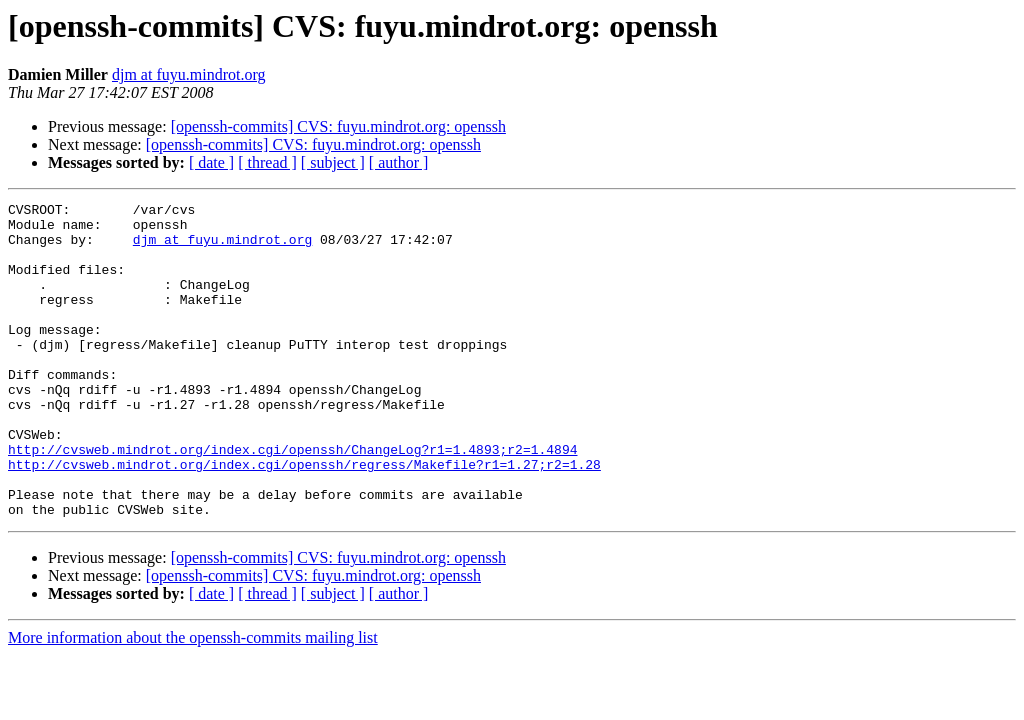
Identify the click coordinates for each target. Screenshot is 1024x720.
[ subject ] (333, 162)
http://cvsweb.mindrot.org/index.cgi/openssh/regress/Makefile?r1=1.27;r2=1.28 (304, 518)
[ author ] (399, 162)
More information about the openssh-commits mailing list (193, 700)
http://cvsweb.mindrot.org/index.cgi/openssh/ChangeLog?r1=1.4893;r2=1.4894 (292, 500)
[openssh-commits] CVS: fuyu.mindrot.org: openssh (338, 126)
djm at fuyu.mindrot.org (188, 74)
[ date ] (211, 162)
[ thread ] (267, 162)
